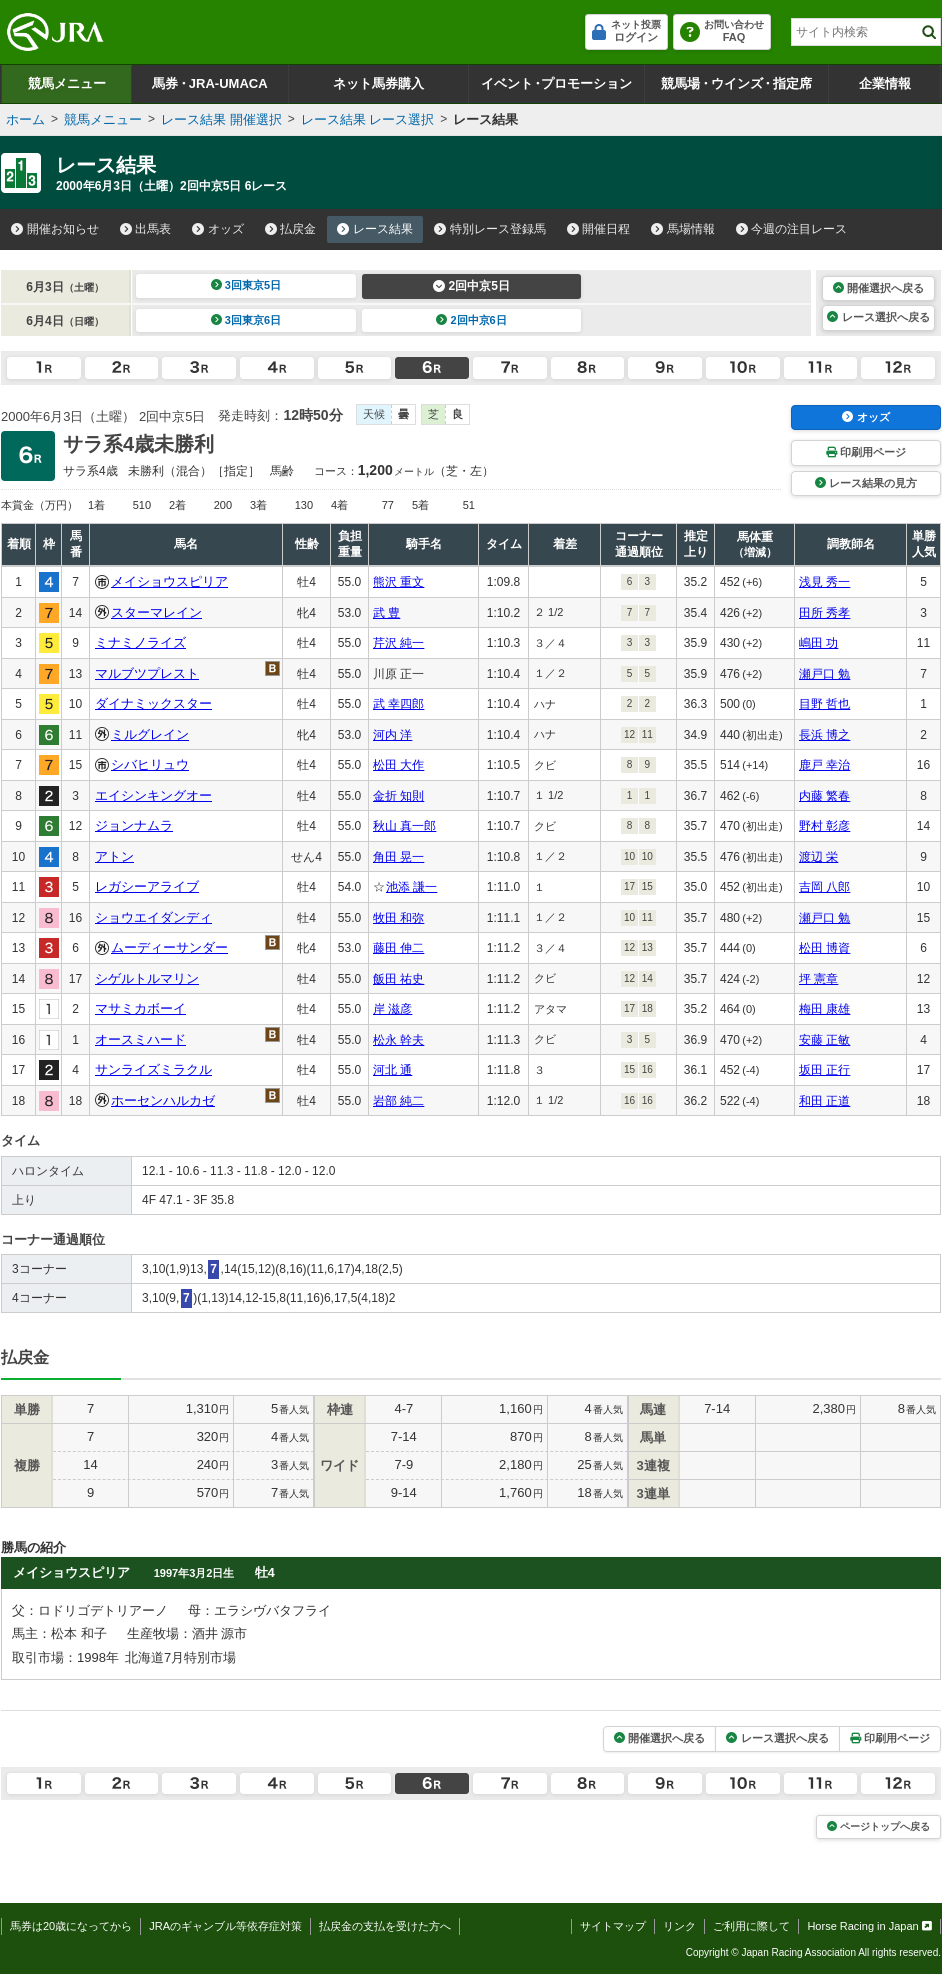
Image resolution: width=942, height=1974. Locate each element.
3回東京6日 (246, 320)
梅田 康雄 (824, 1009)
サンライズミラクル (153, 1069)
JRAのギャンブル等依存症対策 (225, 1926)
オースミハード (140, 1039)
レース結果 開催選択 (221, 119)
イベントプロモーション (556, 83)
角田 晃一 (398, 857)
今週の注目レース (792, 229)
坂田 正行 (824, 1070)
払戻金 (291, 229)
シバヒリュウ (150, 764)
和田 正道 (824, 1101)
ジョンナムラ (134, 825)
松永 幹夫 (398, 1040)
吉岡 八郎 (824, 887)
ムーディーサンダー (169, 947)
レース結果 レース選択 (368, 119)
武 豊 (386, 613)
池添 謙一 (411, 887)
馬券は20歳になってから (71, 1926)
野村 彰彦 (824, 826)
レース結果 (375, 229)
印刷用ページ (866, 452)
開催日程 (599, 229)
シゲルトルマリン (147, 978)
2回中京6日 (471, 320)
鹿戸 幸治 (824, 765)
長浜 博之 (824, 735)
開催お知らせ (55, 229)
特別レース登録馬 (490, 229)
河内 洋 (392, 735)
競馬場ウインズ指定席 (736, 83)
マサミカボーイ (140, 1008)
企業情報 (885, 83)
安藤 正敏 (824, 1040)
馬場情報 (683, 229)
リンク (679, 1926)
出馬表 (146, 229)
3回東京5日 (246, 285)
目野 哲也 (824, 704)
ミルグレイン (150, 734)
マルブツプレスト (147, 673)
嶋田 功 (818, 643)
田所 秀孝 (824, 613)
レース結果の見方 (866, 483)
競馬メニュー (67, 83)
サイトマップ (613, 1926)
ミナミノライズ (140, 642)
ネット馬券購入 (378, 83)
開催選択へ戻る (878, 288)
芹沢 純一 (398, 643)
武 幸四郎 (398, 704)
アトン (114, 856)
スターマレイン (156, 612)
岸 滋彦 (392, 1009)
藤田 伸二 (398, 948)
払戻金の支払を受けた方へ (385, 1926)
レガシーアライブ (147, 886)
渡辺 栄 (818, 857)
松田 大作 (398, 765)
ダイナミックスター (153, 703)
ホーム (25, 119)
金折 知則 (398, 796)
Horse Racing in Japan (869, 1926)
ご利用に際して (751, 1926)
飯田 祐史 (398, 979)
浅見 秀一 (824, 582)
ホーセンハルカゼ (163, 1100)
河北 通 (392, 1070)
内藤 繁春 (824, 796)
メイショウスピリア (169, 581)
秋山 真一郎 (404, 826)
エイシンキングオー (153, 795)
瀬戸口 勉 (824, 674)
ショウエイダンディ (153, 917)
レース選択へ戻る (878, 317)
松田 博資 (824, 948)
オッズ (218, 229)
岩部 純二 (398, 1101)
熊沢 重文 (398, 582)
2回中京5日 (471, 286)
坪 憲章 (818, 979)
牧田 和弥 (398, 918)
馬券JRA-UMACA (209, 83)
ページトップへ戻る (878, 1826)
